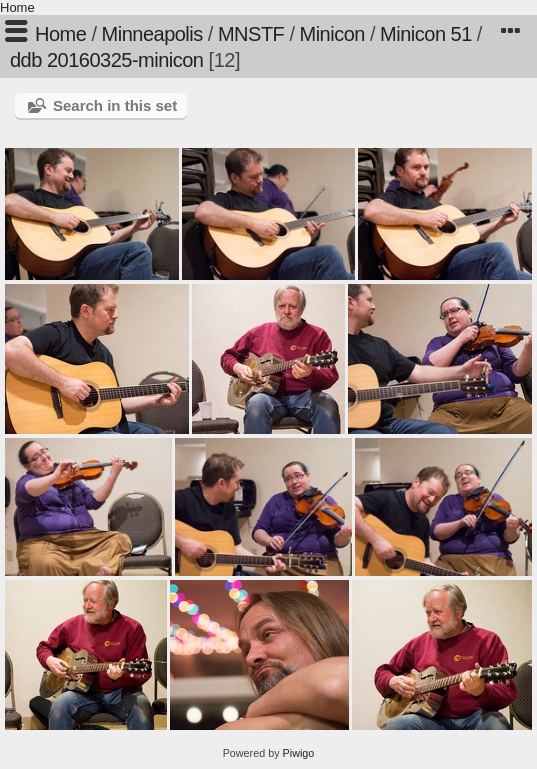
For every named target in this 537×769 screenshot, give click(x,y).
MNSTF (251, 34)
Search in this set (115, 105)
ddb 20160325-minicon (107, 60)
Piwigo (299, 753)
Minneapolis (152, 34)
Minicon (332, 34)
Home (17, 7)
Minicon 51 (426, 34)
